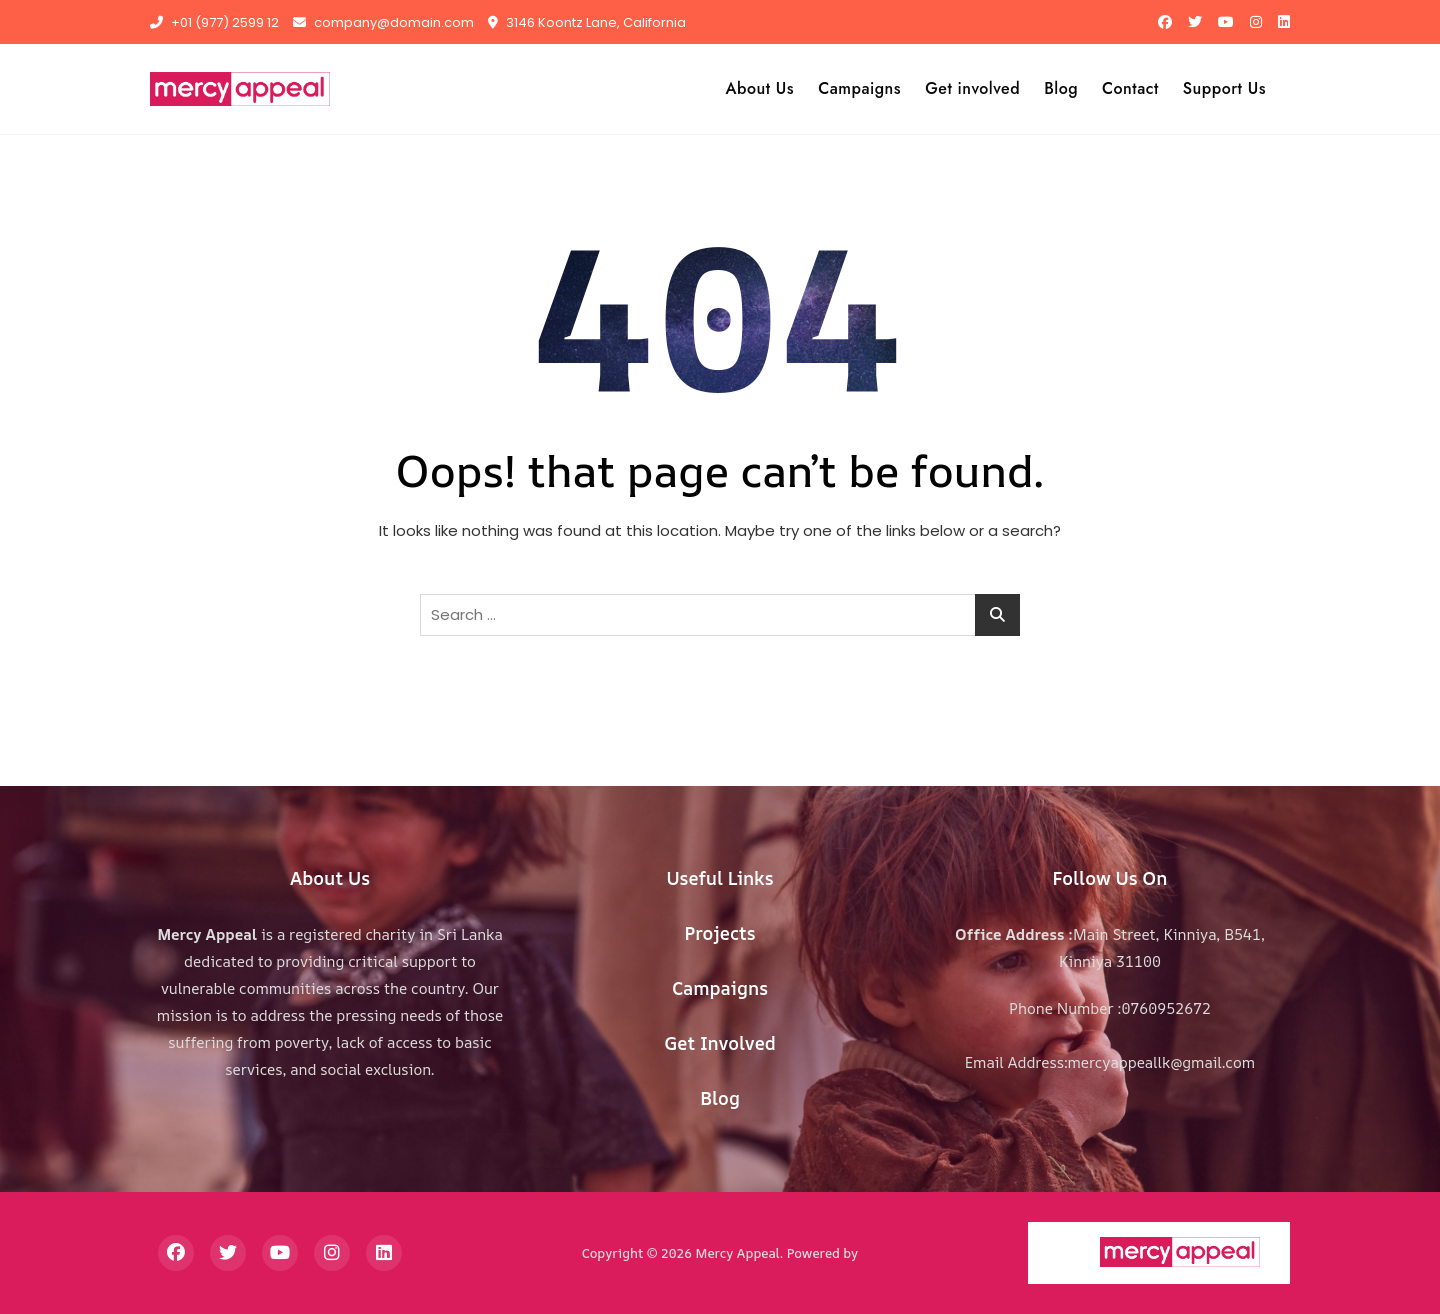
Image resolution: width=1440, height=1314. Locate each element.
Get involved (972, 88)
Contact (1130, 88)
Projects (719, 933)
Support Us (1224, 88)
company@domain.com (383, 22)
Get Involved (720, 1043)
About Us (760, 88)
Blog (1061, 88)
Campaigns (859, 88)
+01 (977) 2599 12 (214, 22)
